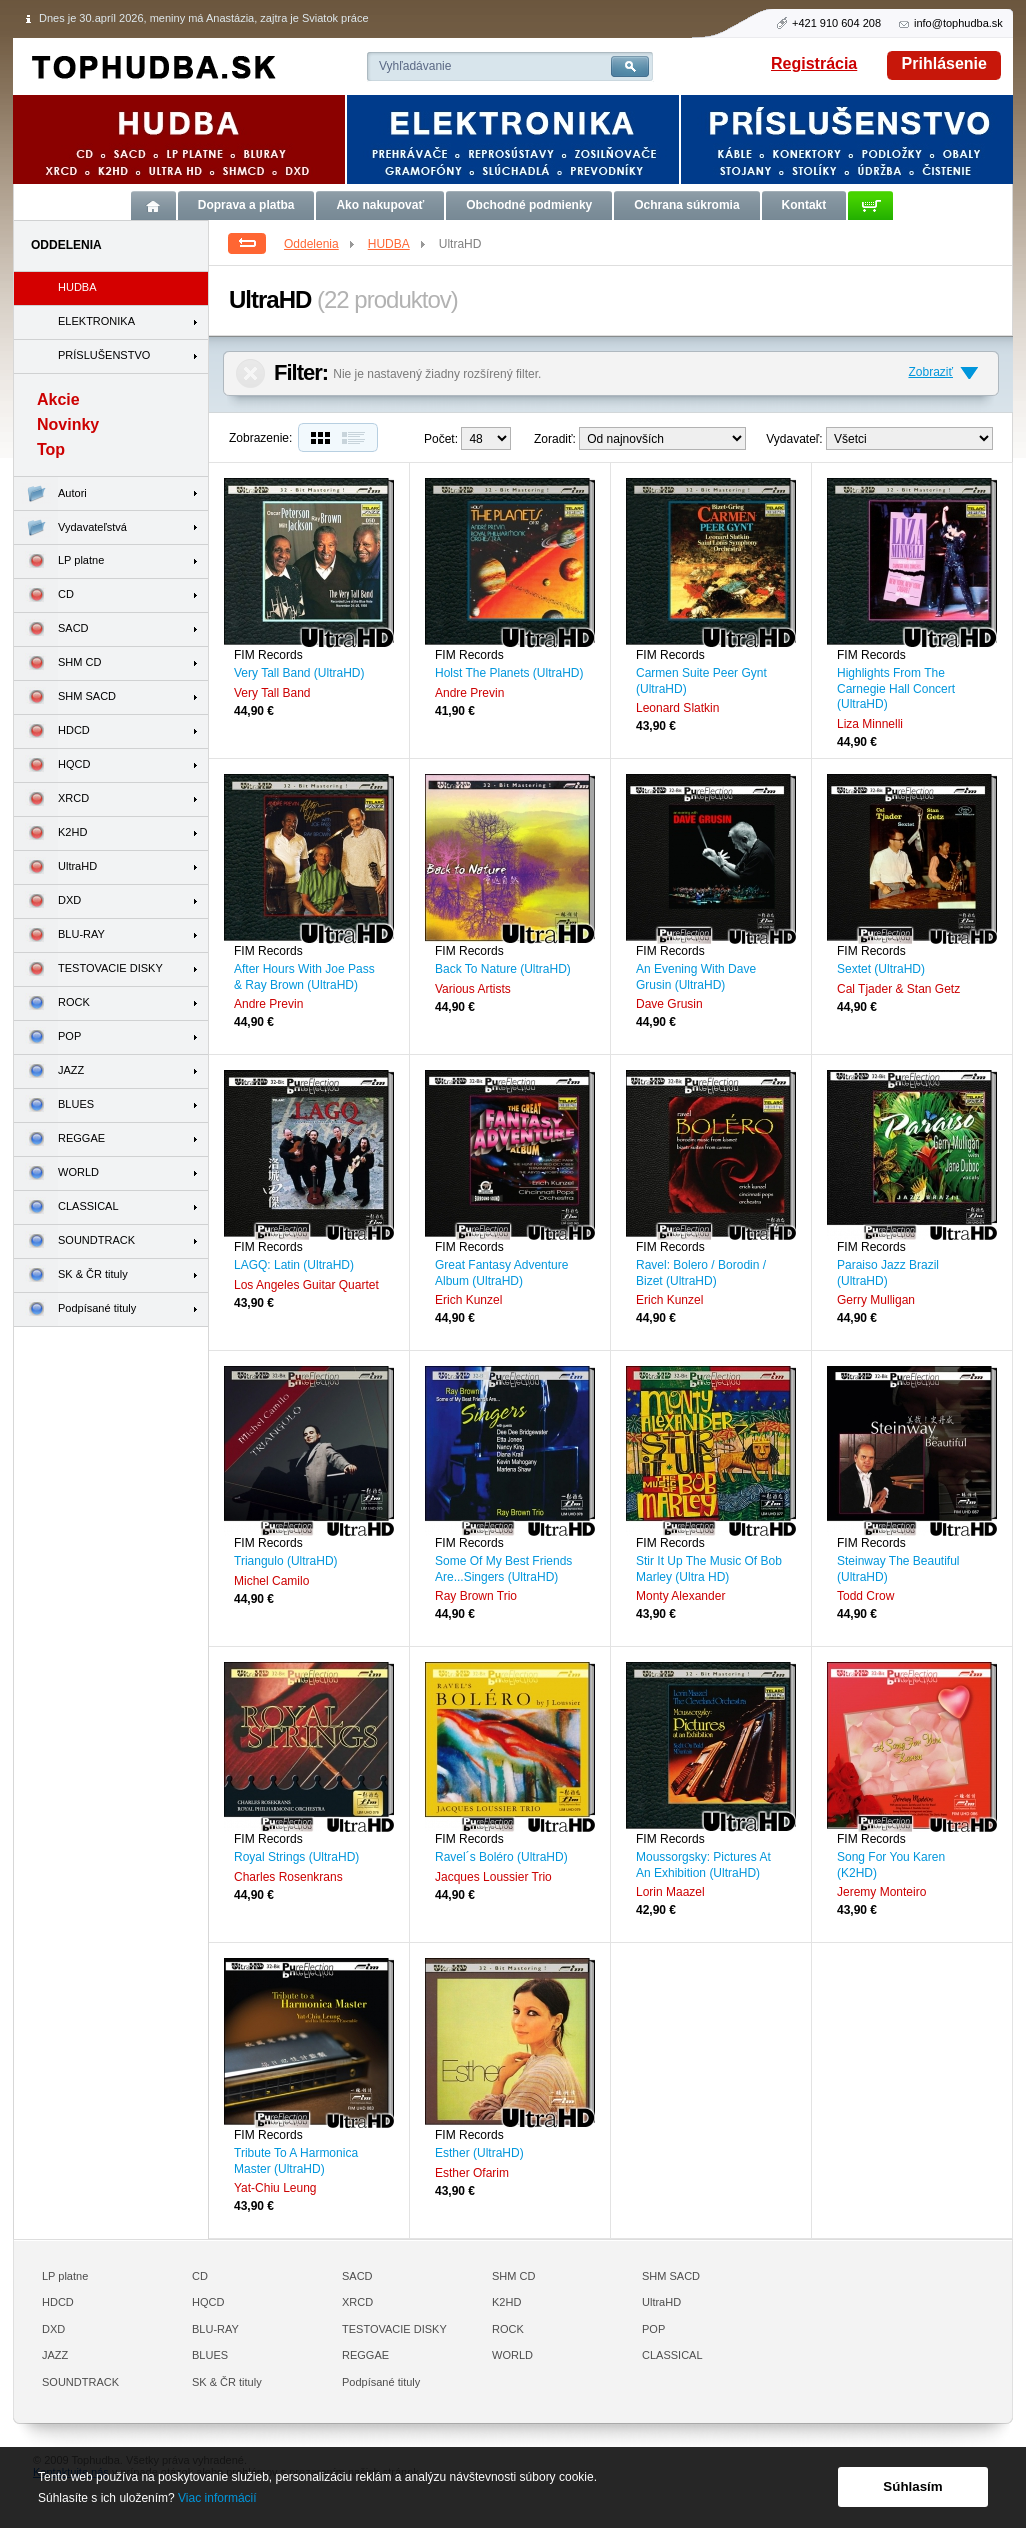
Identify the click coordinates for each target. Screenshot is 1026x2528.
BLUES (54, 1105)
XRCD (51, 799)
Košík (870, 205)
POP (47, 1037)
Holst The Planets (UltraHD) (509, 673)
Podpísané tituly (75, 1309)
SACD (51, 629)
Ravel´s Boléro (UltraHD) (501, 1857)
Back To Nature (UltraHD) (503, 969)
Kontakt (804, 205)
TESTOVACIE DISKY (88, 969)
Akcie (58, 399)
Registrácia (814, 63)
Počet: (441, 439)
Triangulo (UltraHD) (286, 1561)
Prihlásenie (944, 63)
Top (51, 449)
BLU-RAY (59, 935)
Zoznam (358, 437)
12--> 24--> (486, 438)
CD (44, 595)
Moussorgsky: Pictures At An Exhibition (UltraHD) (703, 1865)
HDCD (52, 731)
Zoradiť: (555, 439)
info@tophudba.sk (958, 23)
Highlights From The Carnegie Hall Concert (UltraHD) (896, 688)
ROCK (52, 1003)
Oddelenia (320, 244)
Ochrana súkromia (686, 205)
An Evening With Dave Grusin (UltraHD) (696, 977)
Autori (50, 493)
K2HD (50, 833)
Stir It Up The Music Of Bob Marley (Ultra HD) (709, 1569)
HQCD (52, 765)
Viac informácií (217, 2498)
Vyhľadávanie (415, 66)
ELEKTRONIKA (96, 321)
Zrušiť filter (250, 373)
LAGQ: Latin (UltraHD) (294, 1265)
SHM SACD (65, 697)
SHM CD (57, 663)
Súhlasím (912, 2486)
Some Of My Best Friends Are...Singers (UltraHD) (503, 1569)
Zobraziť (930, 372)
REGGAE (59, 1139)
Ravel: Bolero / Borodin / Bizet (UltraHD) (701, 1273)
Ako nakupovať (380, 205)
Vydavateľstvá (70, 527)
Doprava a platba (246, 205)
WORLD (56, 1173)
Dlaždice (318, 437)
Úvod (153, 205)
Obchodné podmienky (529, 205)
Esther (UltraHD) (479, 2153)
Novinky (68, 424)
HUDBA (398, 244)
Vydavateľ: (794, 439)
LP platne (59, 561)
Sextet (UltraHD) (881, 969)
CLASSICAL (66, 1207)
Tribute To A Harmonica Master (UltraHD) (296, 2161)
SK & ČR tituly (71, 1275)
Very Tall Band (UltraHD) (299, 673)
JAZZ (49, 1071)
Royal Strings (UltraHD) (296, 1857)
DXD (47, 901)
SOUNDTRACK (74, 1241)
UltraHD (55, 867)
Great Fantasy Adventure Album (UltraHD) (501, 1273)
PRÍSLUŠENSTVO (104, 355)
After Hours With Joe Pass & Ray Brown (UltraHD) (304, 977)
